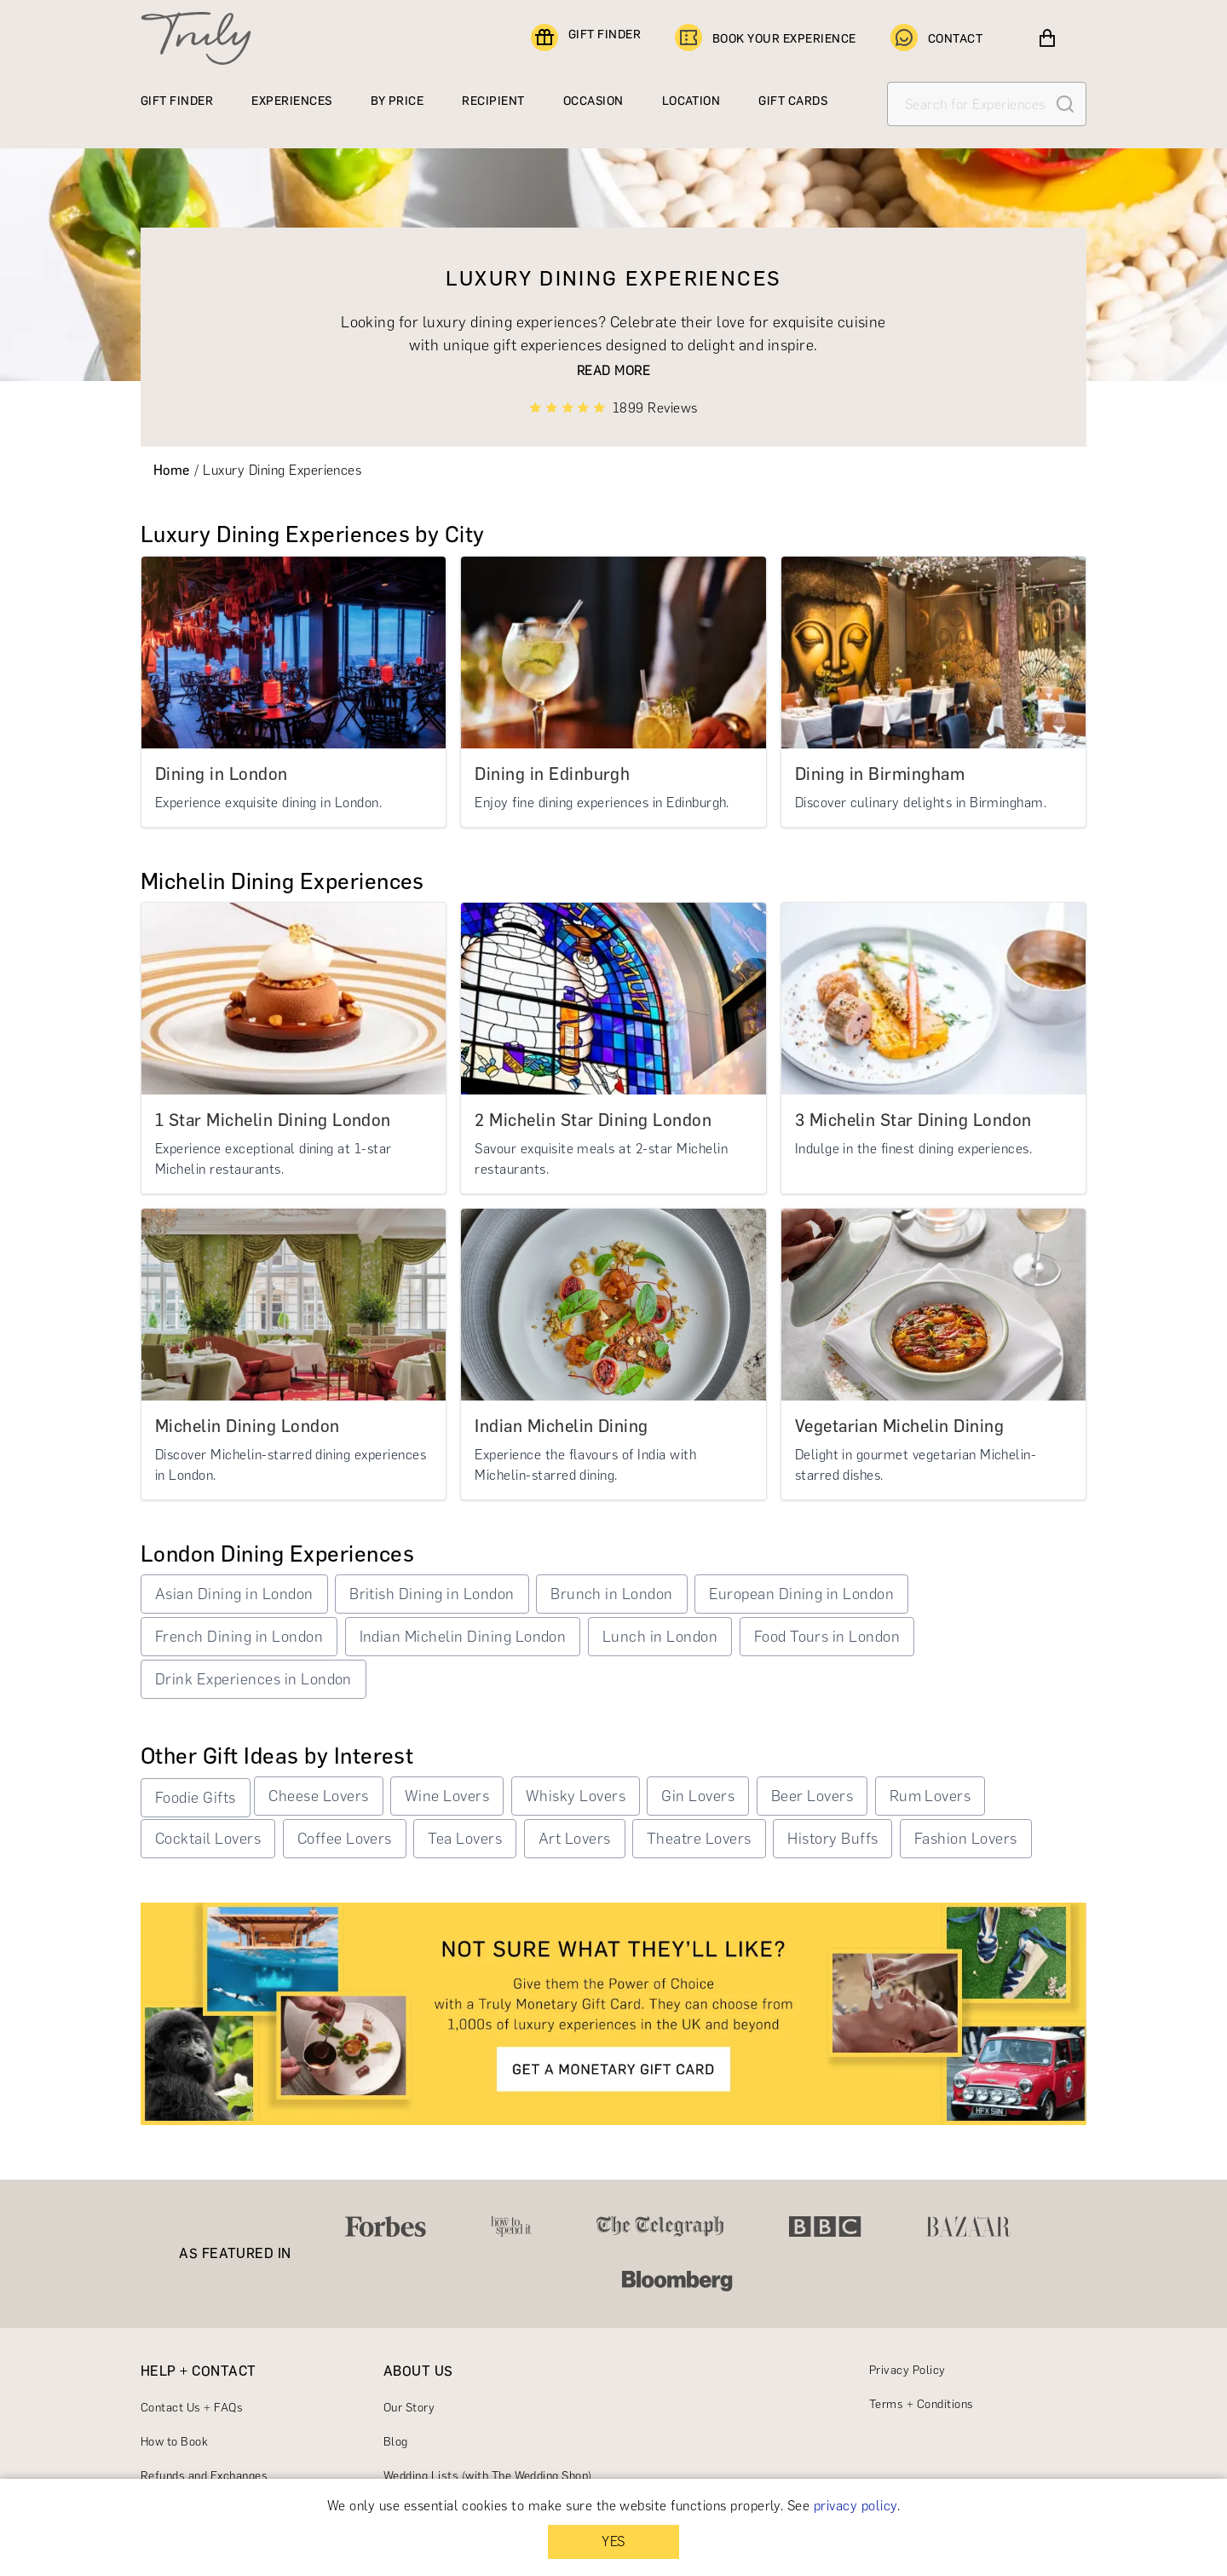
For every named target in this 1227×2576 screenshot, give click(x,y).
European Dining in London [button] (801, 1594)
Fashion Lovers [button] (965, 1838)
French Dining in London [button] (239, 1636)
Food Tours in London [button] (827, 1636)
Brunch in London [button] (611, 1594)
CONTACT (936, 38)
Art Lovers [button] (575, 1838)
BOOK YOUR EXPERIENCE (765, 38)
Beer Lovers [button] (812, 1796)
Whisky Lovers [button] (575, 1796)
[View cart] (1047, 38)
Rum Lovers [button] (930, 1796)
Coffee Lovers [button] (344, 1838)
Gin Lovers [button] (697, 1796)
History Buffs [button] (832, 1838)
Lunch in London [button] (659, 1636)
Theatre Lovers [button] (699, 1838)
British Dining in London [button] (432, 1594)
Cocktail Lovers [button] (208, 1838)
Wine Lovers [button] (447, 1796)
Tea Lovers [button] (465, 1838)
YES (613, 2541)
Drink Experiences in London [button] (253, 1679)
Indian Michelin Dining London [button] (463, 1636)
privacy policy (855, 2506)
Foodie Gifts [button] (195, 1797)
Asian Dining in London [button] (234, 1594)
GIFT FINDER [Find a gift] (586, 38)
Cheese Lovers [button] (318, 1796)
